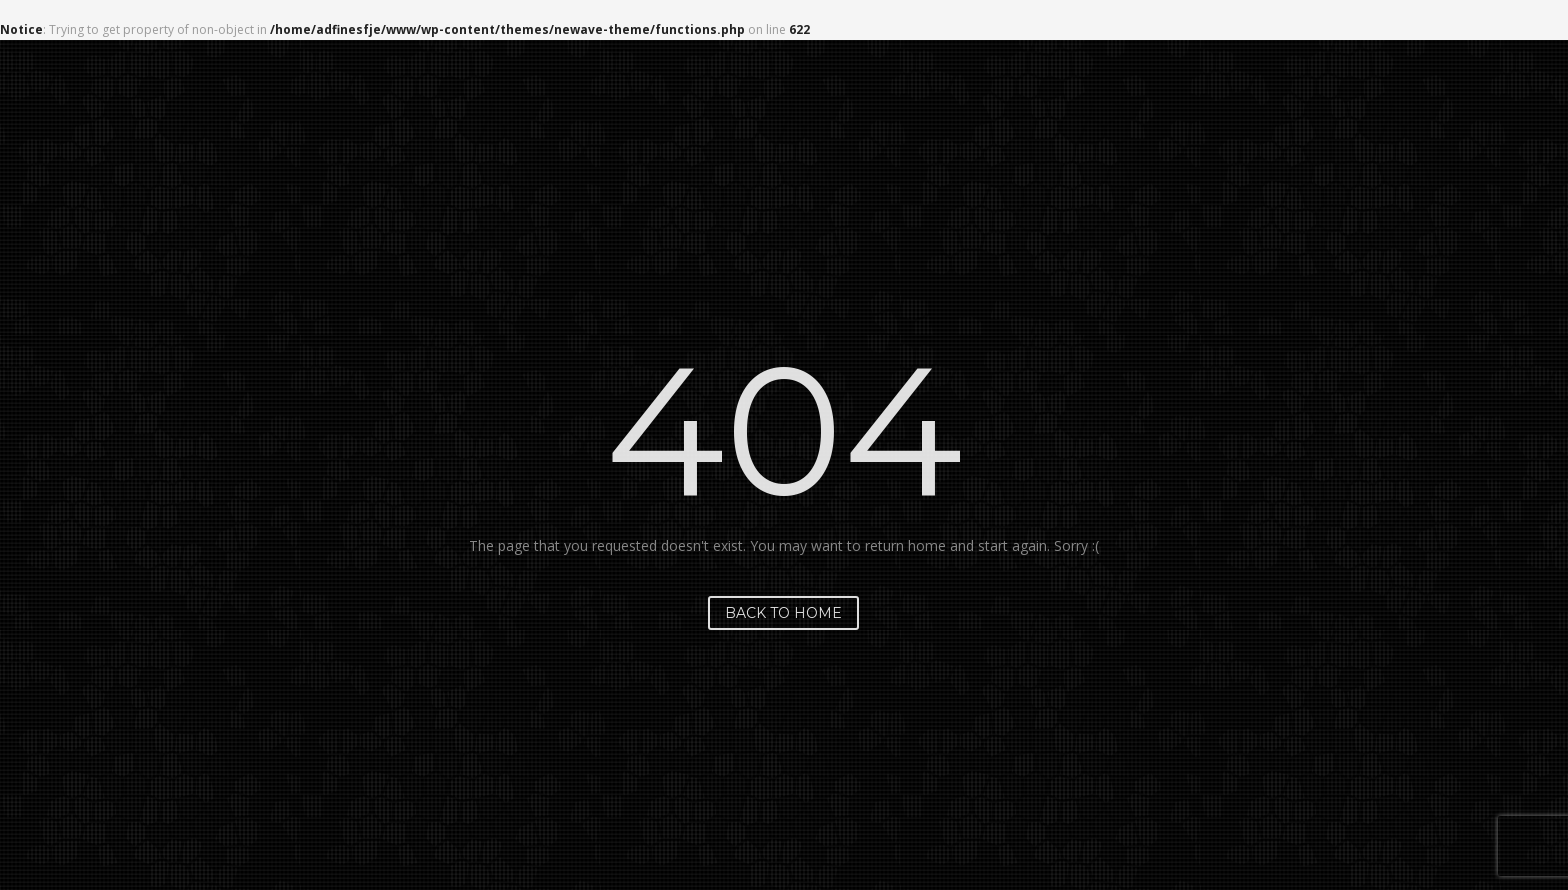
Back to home (783, 613)
